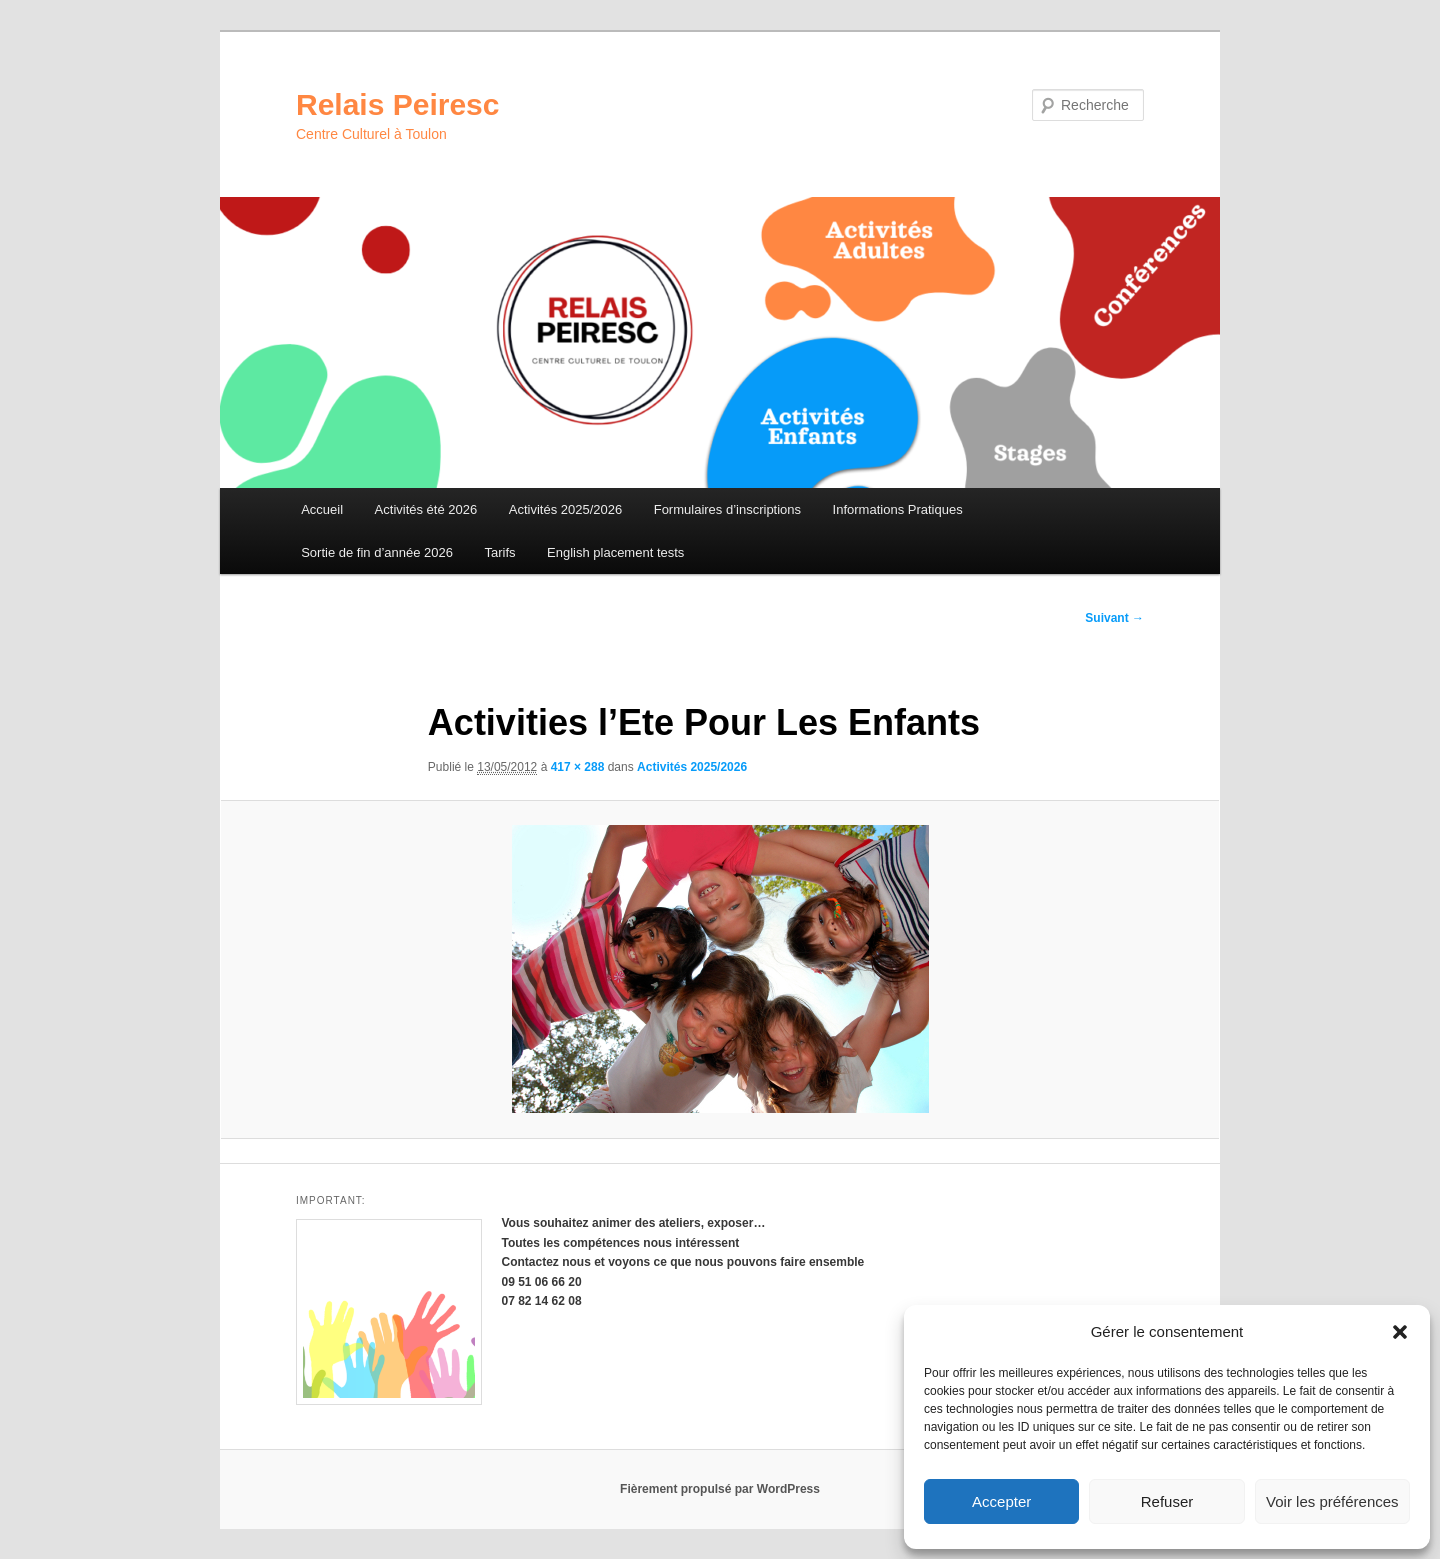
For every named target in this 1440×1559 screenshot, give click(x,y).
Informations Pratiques (898, 509)
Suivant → (1114, 618)
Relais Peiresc (397, 104)
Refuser (1167, 1501)
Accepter (1001, 1501)
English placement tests (615, 552)
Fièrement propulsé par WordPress (720, 1489)
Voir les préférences (1332, 1501)
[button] (1400, 1332)
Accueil (322, 509)
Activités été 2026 (426, 509)
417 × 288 (578, 767)
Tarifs (499, 552)
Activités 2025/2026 (565, 509)
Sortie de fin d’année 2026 (377, 552)
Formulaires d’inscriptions (727, 509)
